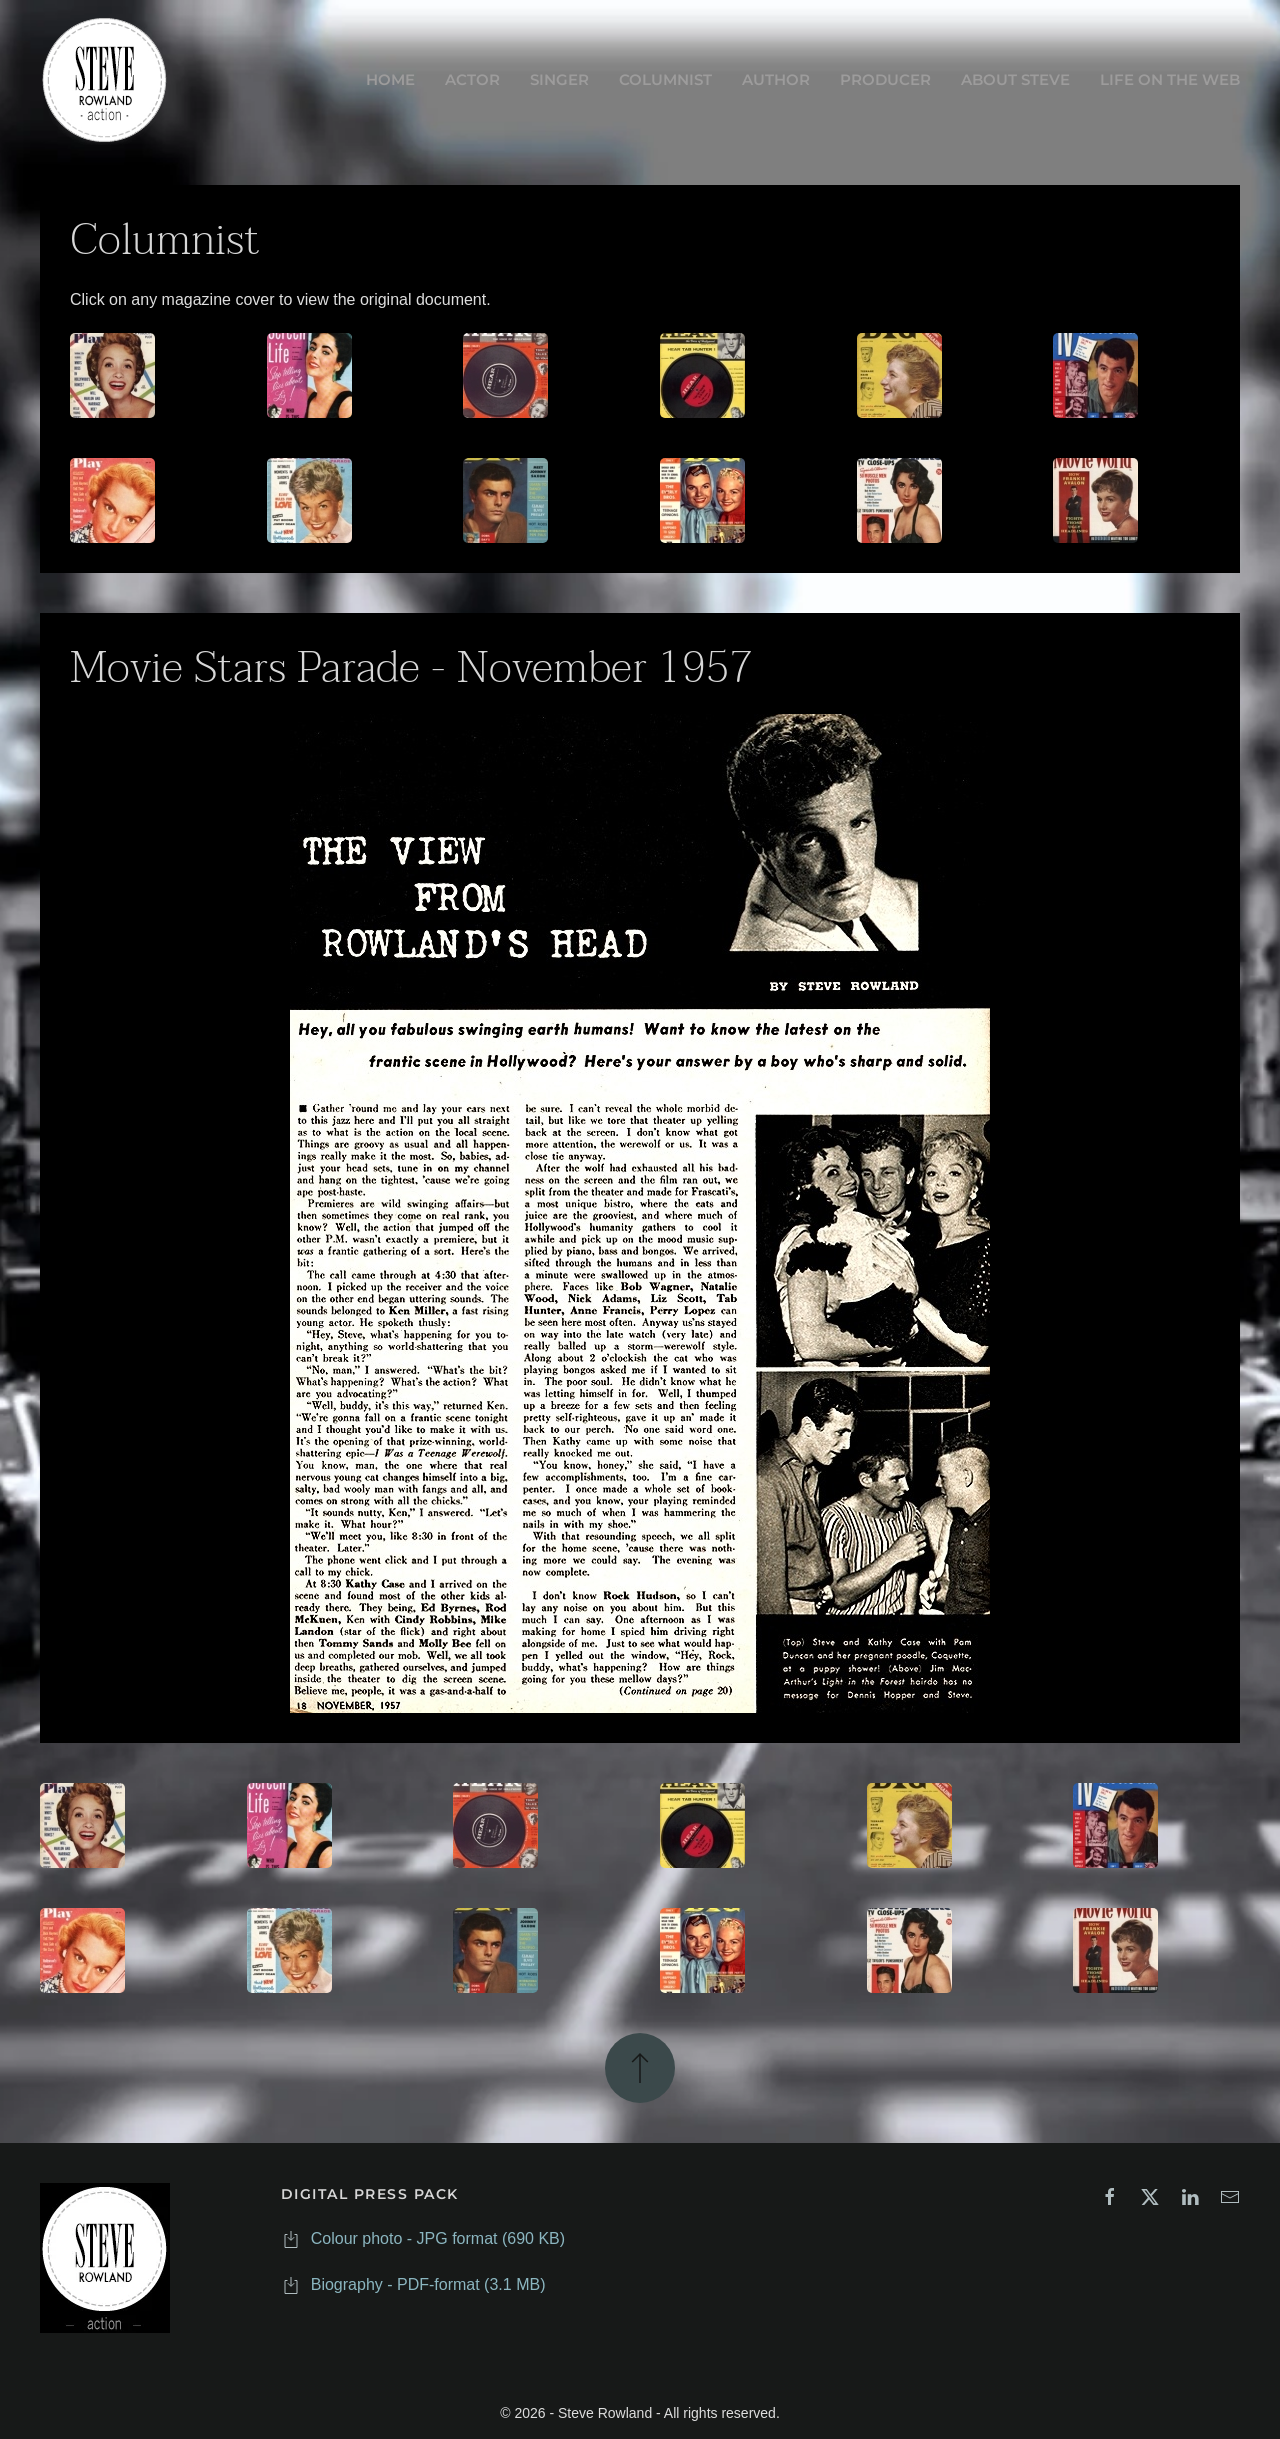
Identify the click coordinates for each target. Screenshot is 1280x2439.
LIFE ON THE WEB (1170, 79)
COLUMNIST (665, 79)
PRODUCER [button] (885, 79)
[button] (640, 2066)
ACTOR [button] (472, 79)
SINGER (559, 79)
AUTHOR (776, 79)
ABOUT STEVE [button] (1015, 79)
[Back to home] (105, 80)
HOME (390, 79)
